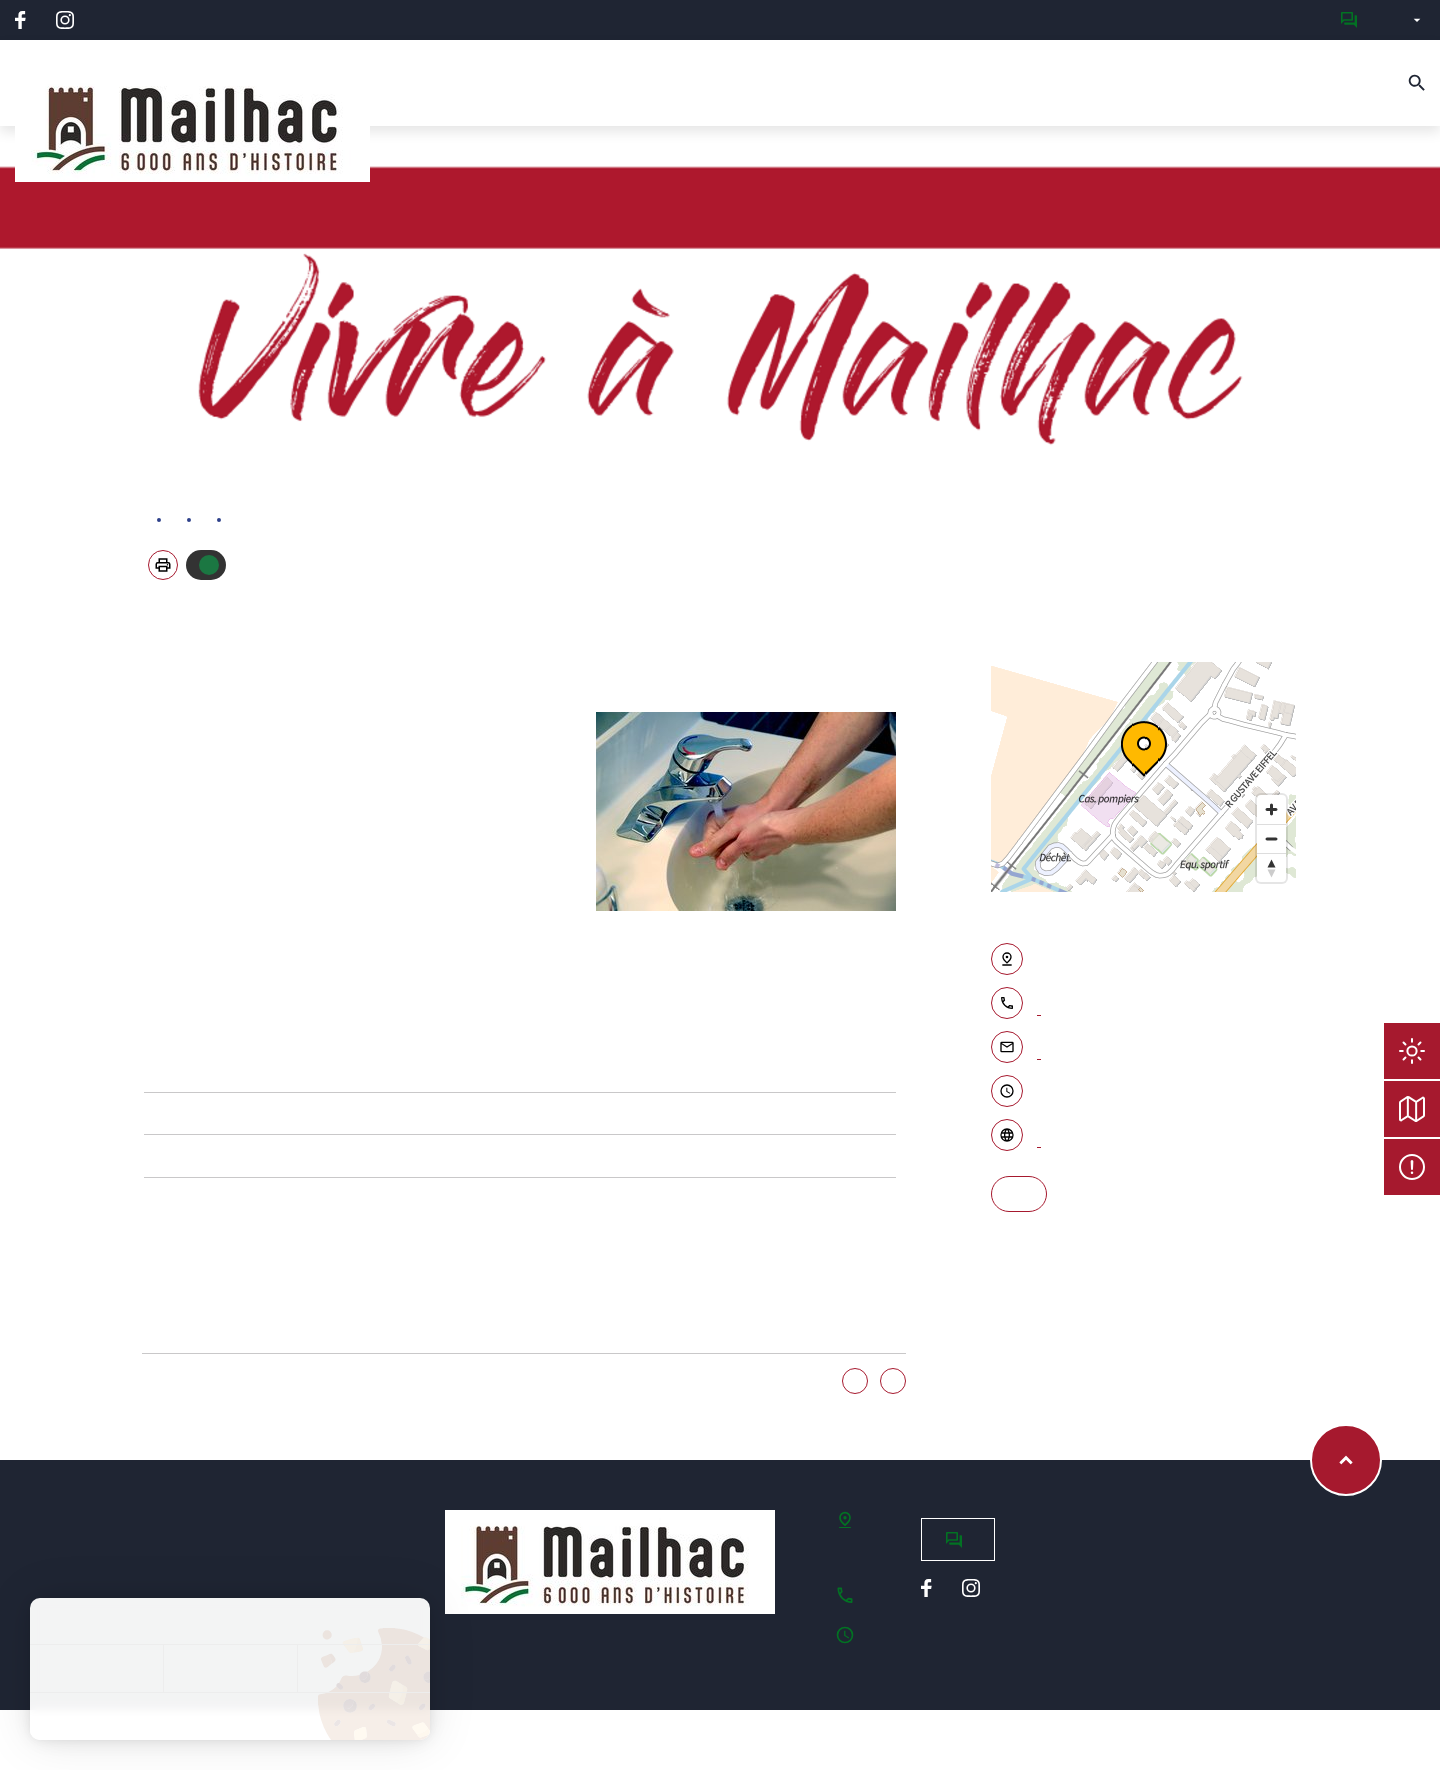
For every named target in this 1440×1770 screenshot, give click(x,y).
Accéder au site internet (1039, 1137)
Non (893, 1381)
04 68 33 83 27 (1039, 1005)
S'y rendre (1019, 1194)
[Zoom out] (1271, 838)
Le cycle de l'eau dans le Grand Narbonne (159, 1114)
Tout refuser (229, 1668)
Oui (855, 1381)
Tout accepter (96, 1668)
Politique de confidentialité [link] (230, 1716)
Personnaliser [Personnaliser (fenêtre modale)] (363, 1668)
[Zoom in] (1271, 809)
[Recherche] (1417, 83)
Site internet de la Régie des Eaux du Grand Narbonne (159, 1071)
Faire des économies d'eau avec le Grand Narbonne (159, 1156)
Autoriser (209, 565)
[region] (1143, 777)
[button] (163, 565)
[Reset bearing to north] (1271, 867)
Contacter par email (1039, 1049)
